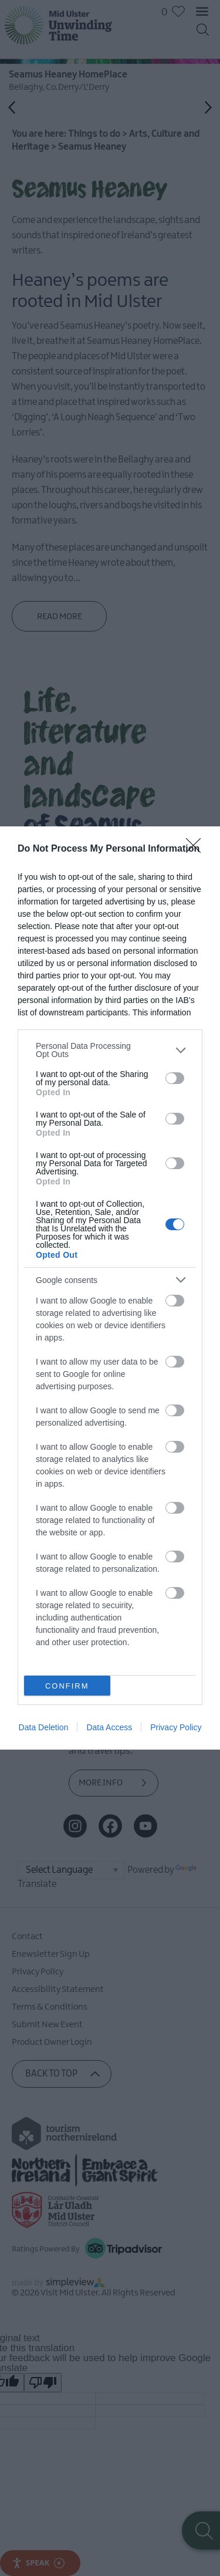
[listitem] (110, 1050)
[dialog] (110, 1288)
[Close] (197, 849)
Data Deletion (44, 1727)
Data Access (109, 1727)
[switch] (174, 1078)
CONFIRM (67, 1686)
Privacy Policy (175, 1727)
